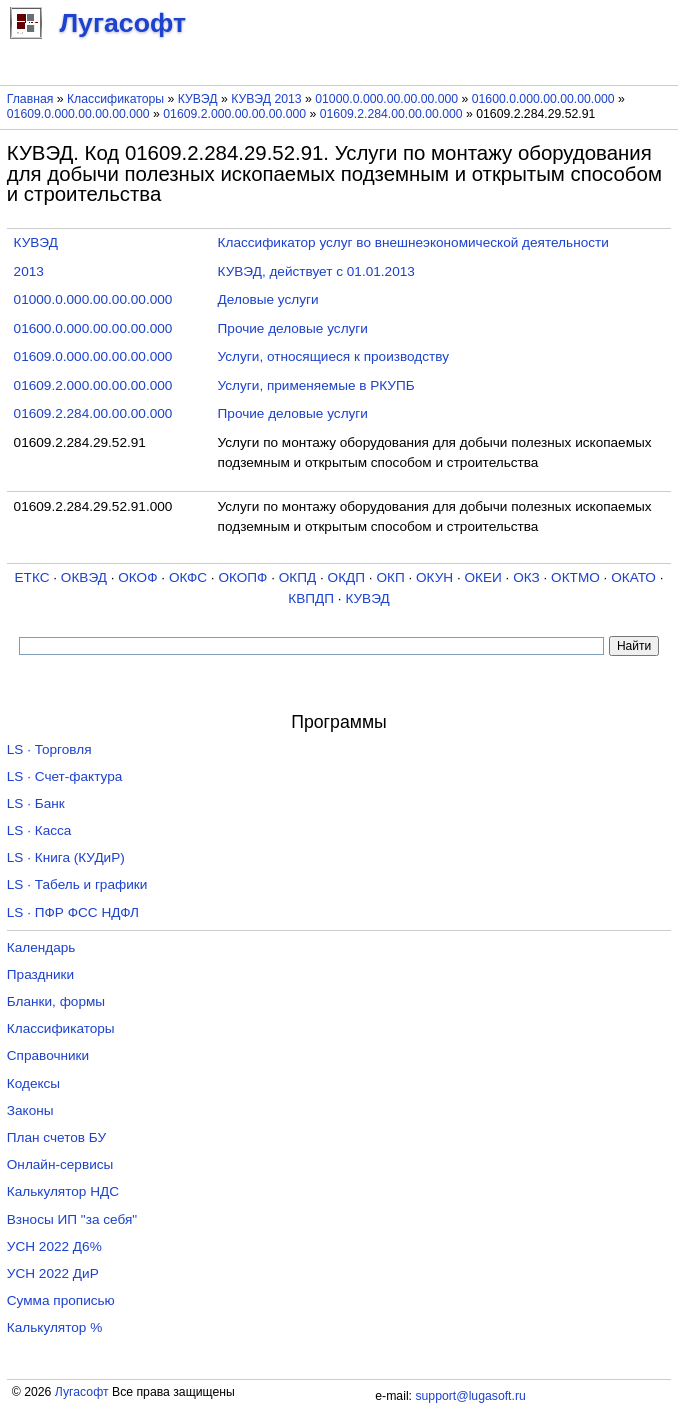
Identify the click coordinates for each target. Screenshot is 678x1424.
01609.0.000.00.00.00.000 (78, 114)
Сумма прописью (61, 1300)
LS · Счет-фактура (65, 776)
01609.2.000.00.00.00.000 (234, 114)
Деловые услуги (268, 299)
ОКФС (188, 577)
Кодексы (33, 1083)
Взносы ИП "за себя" (72, 1219)
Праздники (40, 974)
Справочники (48, 1055)
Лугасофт (82, 1392)
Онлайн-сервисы (60, 1164)
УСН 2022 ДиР (53, 1273)
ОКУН (434, 577)
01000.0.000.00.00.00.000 (386, 99)
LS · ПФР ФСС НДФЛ (73, 912)
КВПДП (311, 598)
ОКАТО (633, 577)
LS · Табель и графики (77, 884)
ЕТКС (32, 577)
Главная (30, 99)
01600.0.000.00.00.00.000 (543, 99)
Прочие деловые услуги (293, 328)
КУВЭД (198, 99)
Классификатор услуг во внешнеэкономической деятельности (413, 242)
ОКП (390, 577)
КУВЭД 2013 (266, 99)
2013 (29, 271)
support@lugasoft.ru (470, 1396)
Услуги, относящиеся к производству (333, 356)
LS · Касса (39, 830)
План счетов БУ (56, 1137)
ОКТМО (575, 577)
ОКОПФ (242, 577)
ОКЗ (526, 577)
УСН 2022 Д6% (54, 1246)
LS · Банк (36, 803)
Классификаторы (115, 99)
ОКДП (346, 577)
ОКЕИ (483, 577)
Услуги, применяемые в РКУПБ (316, 385)
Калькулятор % (54, 1327)
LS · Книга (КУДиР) (66, 857)
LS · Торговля (49, 749)
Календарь (41, 947)
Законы (30, 1110)
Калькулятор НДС (63, 1191)
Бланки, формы (56, 1001)
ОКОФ (137, 577)
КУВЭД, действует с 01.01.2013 (316, 271)
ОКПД (297, 577)
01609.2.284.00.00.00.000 (391, 114)
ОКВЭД (84, 577)
